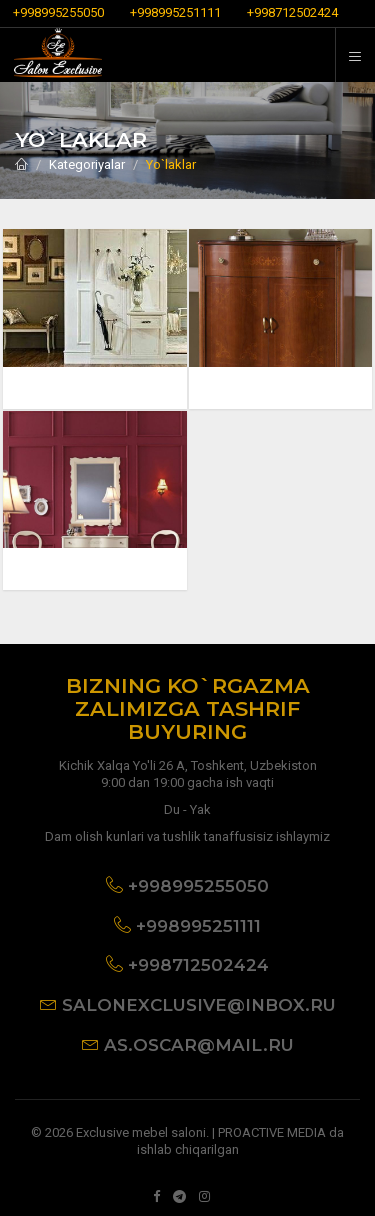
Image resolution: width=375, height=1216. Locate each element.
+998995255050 (58, 12)
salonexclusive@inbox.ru (199, 1005)
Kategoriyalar (87, 164)
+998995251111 (175, 12)
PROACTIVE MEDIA (272, 1132)
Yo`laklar (171, 164)
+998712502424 (292, 12)
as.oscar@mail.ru (199, 1045)
